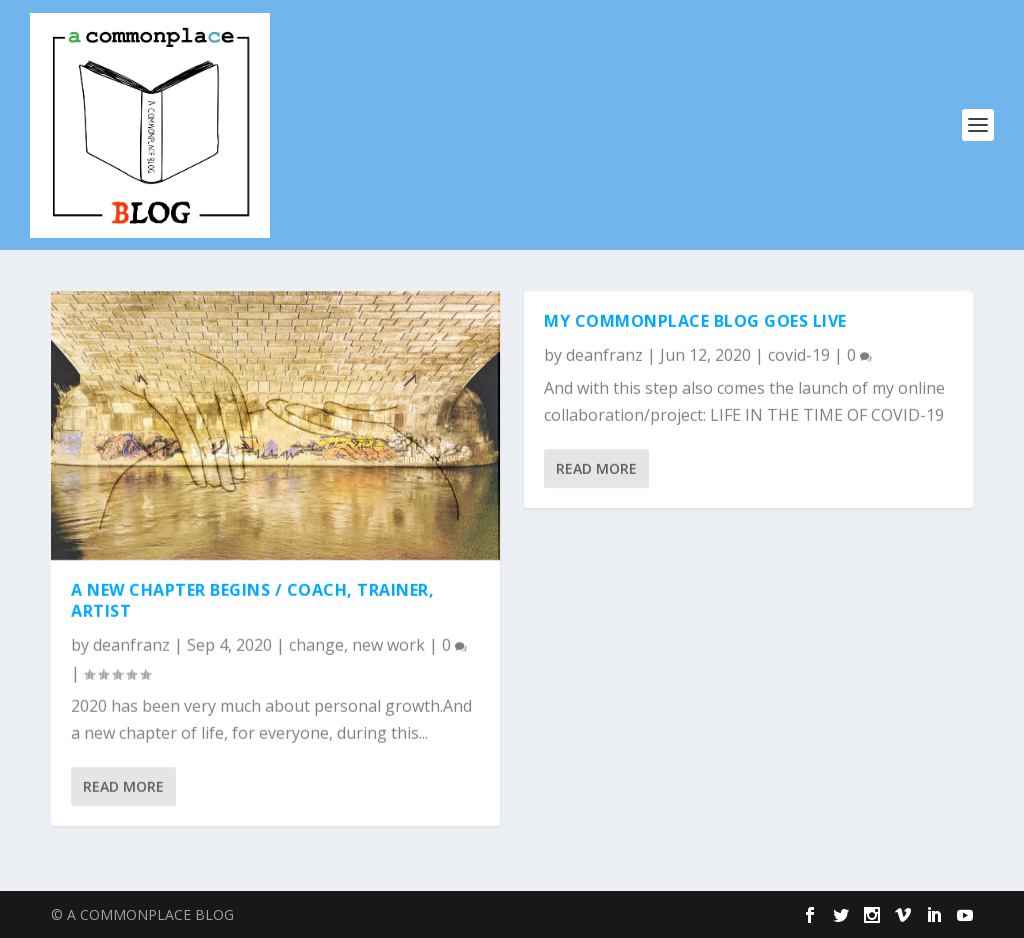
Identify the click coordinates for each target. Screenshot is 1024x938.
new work (388, 644)
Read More (123, 786)
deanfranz (131, 644)
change (316, 644)
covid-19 (799, 355)
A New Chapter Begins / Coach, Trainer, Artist (252, 600)
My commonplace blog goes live (695, 321)
